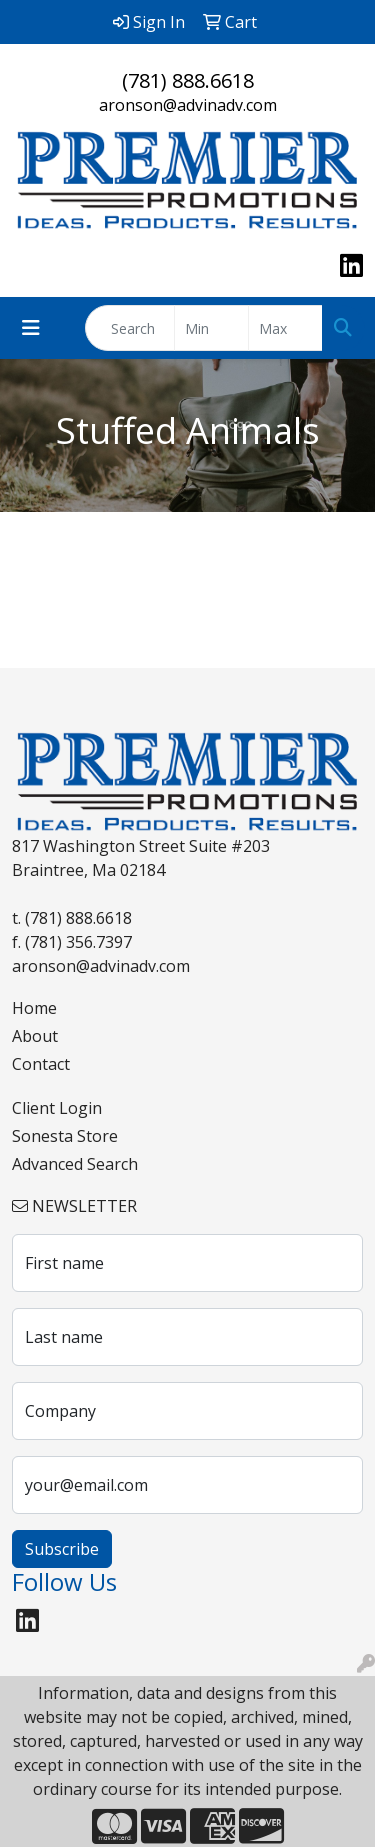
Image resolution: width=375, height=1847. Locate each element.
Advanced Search (75, 1164)
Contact (41, 1064)
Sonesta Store (65, 1136)
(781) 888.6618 (188, 80)
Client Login (57, 1108)
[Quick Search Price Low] (211, 328)
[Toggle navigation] (31, 328)
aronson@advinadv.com (188, 105)
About (35, 1036)
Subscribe (62, 1549)
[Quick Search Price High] (285, 328)
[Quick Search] (130, 328)
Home (34, 1008)
